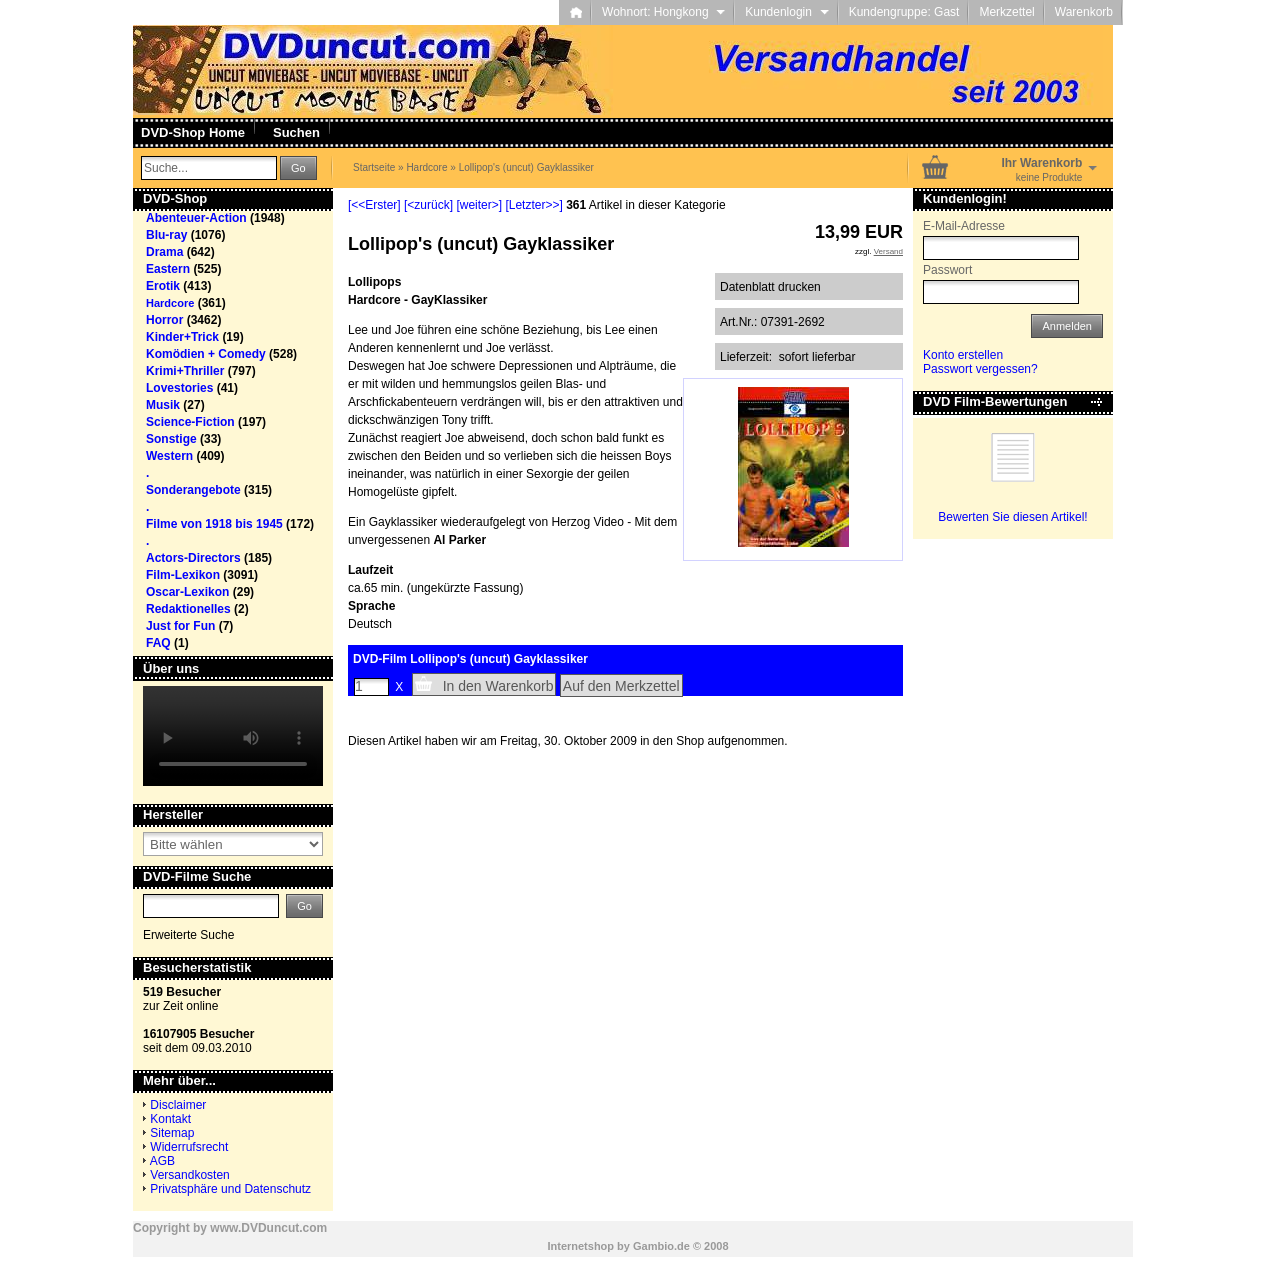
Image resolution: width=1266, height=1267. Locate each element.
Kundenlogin (786, 12)
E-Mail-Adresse (964, 226)
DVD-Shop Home (193, 132)
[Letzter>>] (533, 205)
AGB (162, 1161)
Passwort (947, 270)
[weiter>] (479, 205)
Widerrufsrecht (189, 1147)
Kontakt (170, 1119)
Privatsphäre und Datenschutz (230, 1189)
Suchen (296, 132)
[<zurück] (428, 205)
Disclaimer (178, 1105)
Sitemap (172, 1133)
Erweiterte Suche (188, 935)
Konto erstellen (963, 355)
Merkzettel (1006, 12)
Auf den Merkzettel (621, 686)
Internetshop (580, 1246)
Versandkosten (189, 1175)
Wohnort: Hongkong (663, 12)
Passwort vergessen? (980, 369)
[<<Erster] (374, 205)
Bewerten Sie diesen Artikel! (1012, 517)
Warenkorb (1084, 12)
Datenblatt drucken (770, 287)
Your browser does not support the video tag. (233, 736)
